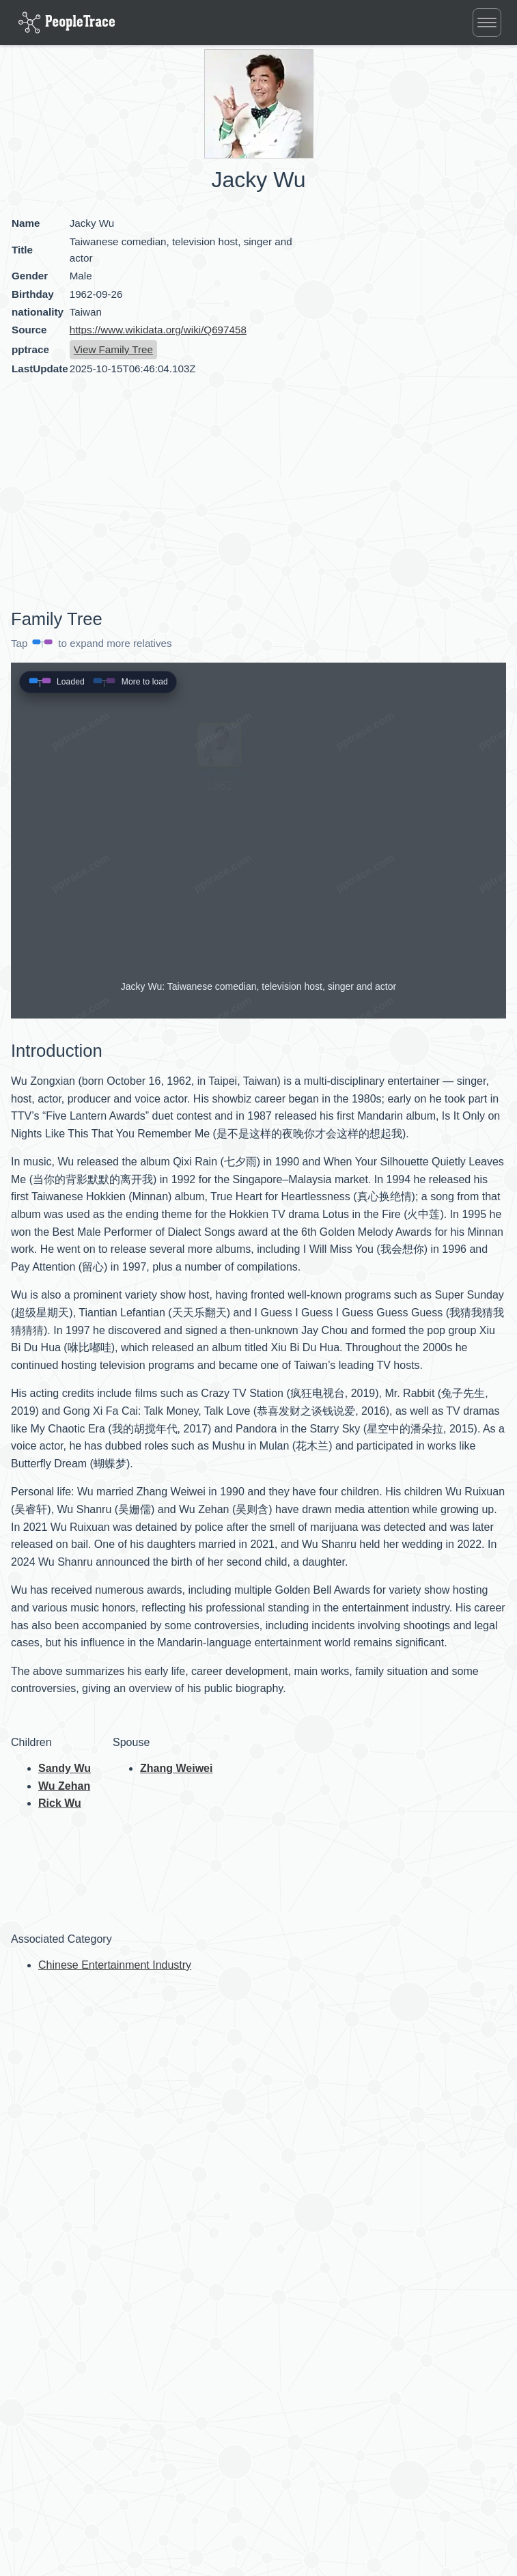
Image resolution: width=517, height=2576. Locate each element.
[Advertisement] (127, 495)
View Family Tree (113, 349)
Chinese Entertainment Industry (114, 1965)
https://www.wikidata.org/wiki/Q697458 (158, 329)
